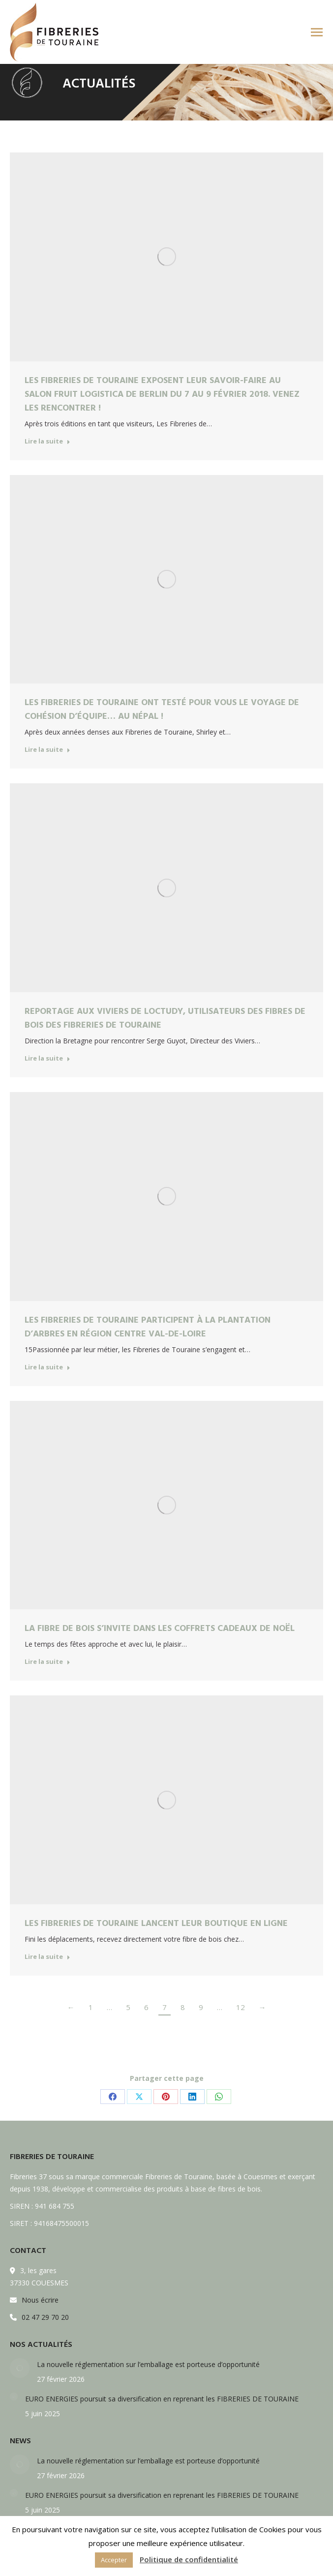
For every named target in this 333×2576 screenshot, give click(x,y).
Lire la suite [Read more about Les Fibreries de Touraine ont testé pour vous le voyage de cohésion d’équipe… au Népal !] (47, 749)
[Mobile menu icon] (316, 32)
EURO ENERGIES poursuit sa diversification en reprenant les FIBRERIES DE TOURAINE (162, 2398)
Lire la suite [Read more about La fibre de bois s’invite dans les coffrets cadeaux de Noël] (47, 1662)
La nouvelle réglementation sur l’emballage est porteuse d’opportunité (148, 2364)
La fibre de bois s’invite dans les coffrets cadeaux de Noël (160, 1628)
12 (240, 2007)
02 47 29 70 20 (45, 2317)
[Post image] (20, 2368)
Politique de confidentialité (189, 2559)
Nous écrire (40, 2300)
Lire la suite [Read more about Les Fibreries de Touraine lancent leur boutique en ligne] (47, 1957)
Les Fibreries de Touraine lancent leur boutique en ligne (156, 1923)
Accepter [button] (114, 2559)
